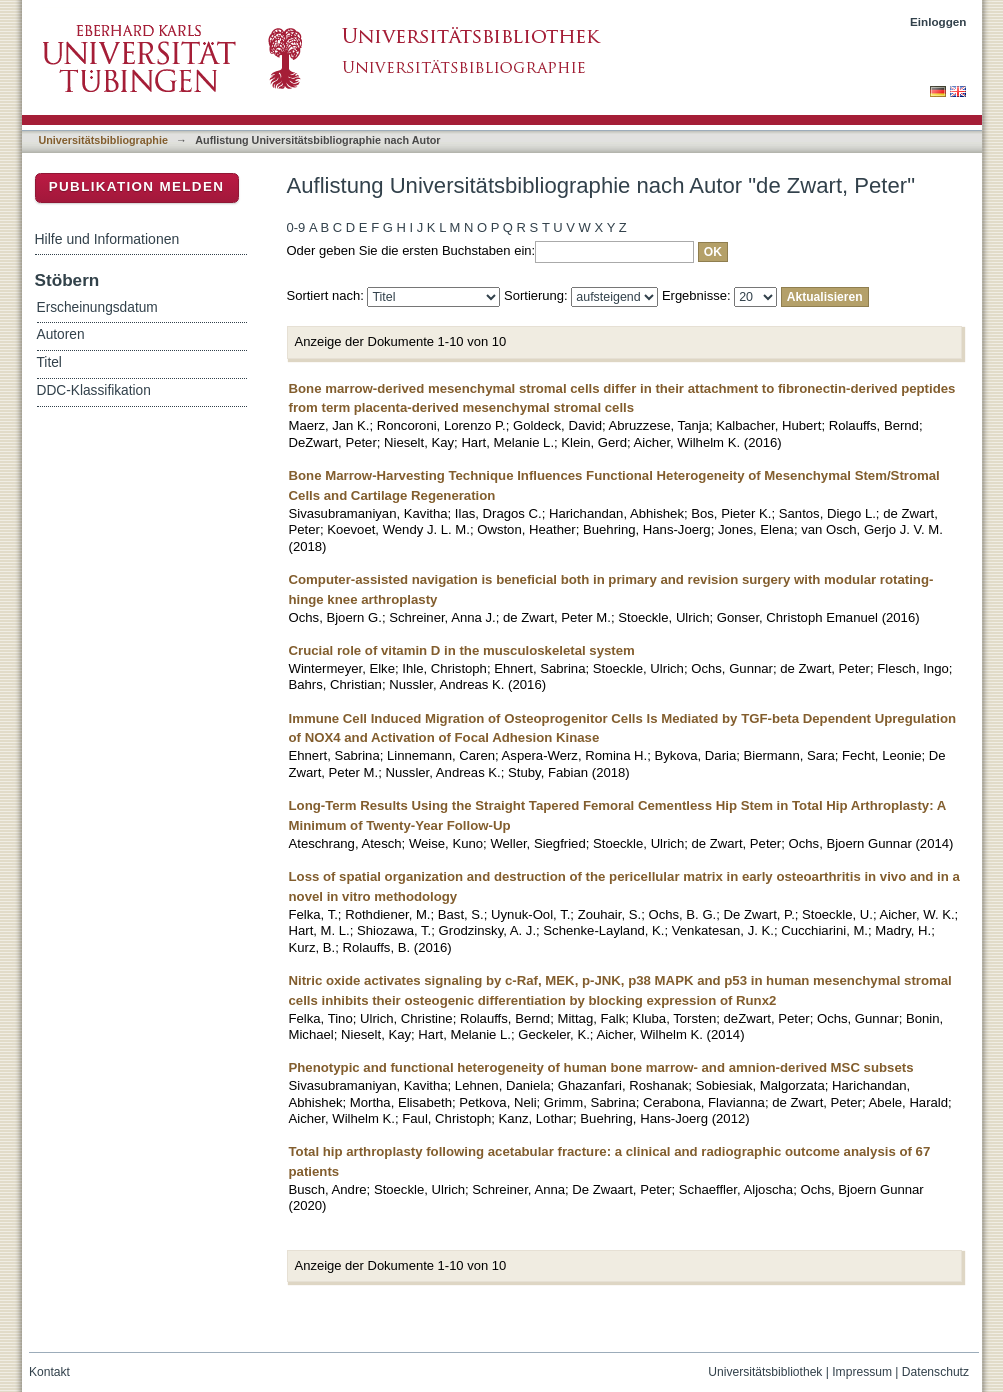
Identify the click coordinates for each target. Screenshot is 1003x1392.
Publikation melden (137, 186)
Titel (49, 362)
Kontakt (49, 1372)
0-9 (296, 227)
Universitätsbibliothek (765, 1372)
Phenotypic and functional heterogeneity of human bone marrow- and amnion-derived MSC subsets (601, 1067)
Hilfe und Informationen (107, 239)
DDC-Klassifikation (94, 390)
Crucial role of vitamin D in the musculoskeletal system (462, 650)
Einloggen (938, 21)
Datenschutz (935, 1372)
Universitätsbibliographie (103, 140)
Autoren (61, 334)
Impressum (862, 1372)
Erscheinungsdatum (97, 307)
